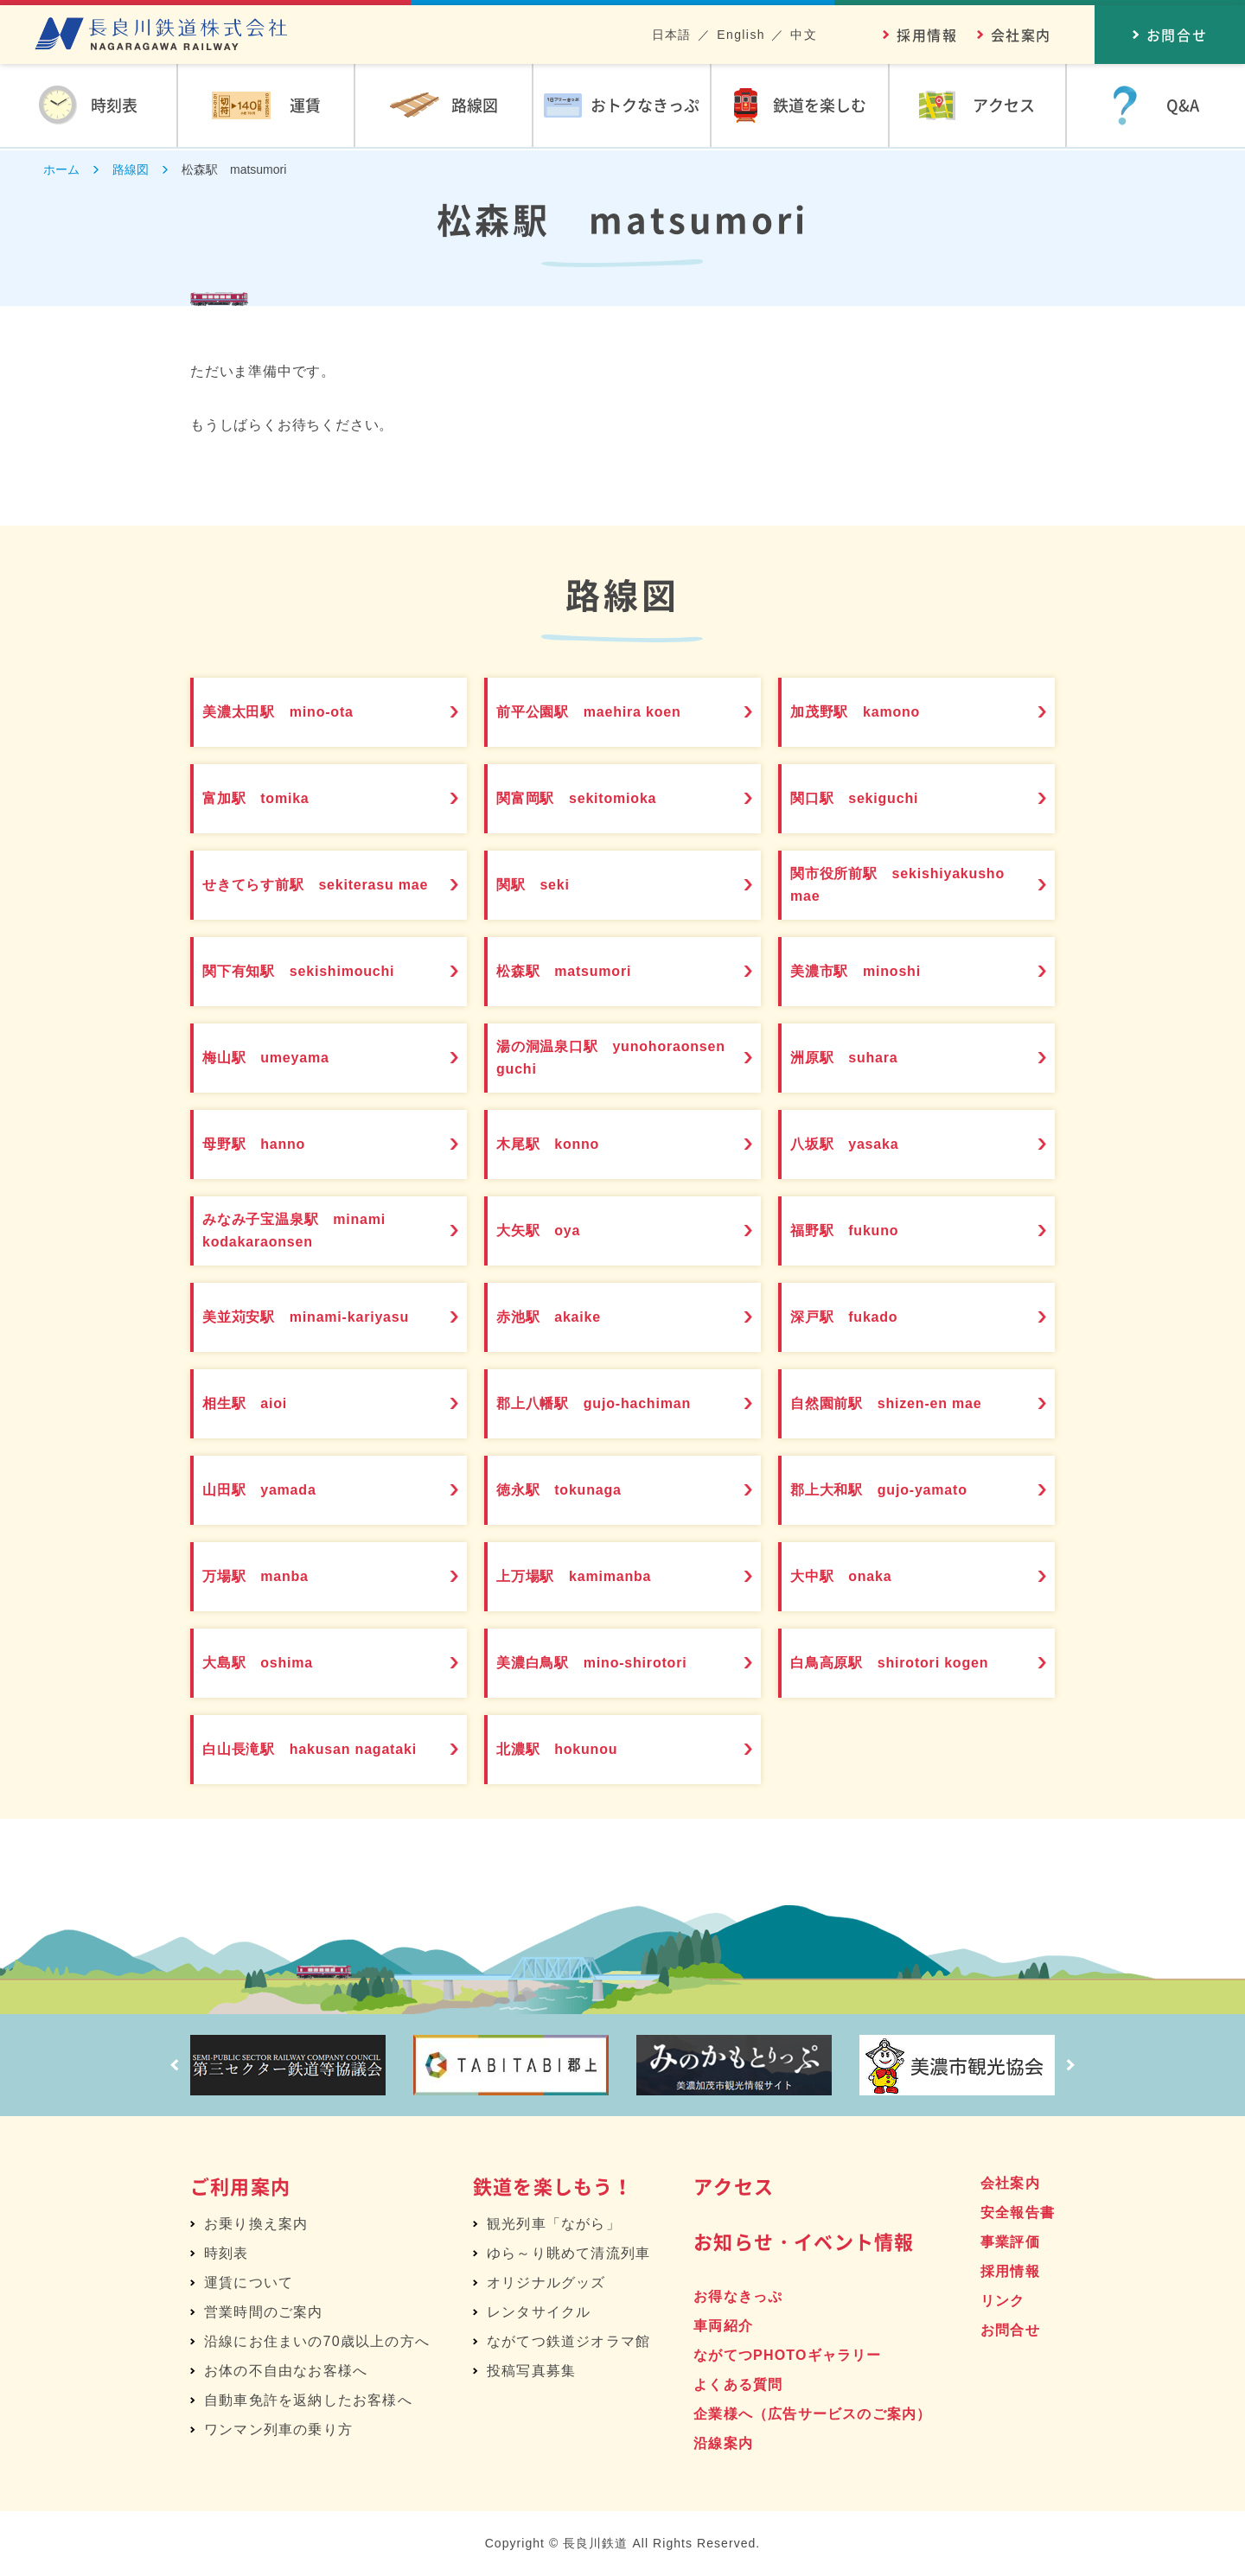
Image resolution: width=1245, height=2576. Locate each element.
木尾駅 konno (562, 1144)
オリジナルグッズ (546, 2282)
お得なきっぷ (737, 2296)
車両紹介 (723, 2325)
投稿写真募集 (531, 2370)
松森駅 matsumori (580, 971)
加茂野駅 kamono (871, 712)
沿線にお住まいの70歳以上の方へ (317, 2341)
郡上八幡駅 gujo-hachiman (613, 1403)
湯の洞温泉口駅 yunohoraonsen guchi (592, 1058)
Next (1076, 2065)
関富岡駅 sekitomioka (594, 798)
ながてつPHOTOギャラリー (787, 2355)
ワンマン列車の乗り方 (278, 2429)
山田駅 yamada (274, 1490)
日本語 (672, 34)
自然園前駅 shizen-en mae (905, 1403)
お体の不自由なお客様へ (285, 2370)
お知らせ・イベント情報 (803, 2241)
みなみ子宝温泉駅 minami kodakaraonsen (313, 1231)
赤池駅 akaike (563, 1317)
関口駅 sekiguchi (870, 798)
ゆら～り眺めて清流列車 (568, 2253)
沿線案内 (723, 2443)
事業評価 (1010, 2242)
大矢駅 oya (552, 1231)
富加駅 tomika (270, 798)
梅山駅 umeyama (282, 1058)
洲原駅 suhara (859, 1058)
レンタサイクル (539, 2312)
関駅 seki (546, 885)
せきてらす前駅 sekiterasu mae (318, 885)
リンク (1002, 2300)
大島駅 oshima (273, 1663)
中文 (803, 34)
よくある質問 (737, 2384)
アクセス (733, 2185)
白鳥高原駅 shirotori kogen (909, 1663)
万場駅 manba (270, 1576)
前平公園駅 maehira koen (608, 712)
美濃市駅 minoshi (872, 971)
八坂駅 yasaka (859, 1144)
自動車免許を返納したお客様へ (308, 2400)
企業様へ (812, 2414)
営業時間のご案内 (263, 2312)
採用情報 (927, 34)
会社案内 (1021, 34)
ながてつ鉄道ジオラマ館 (568, 2341)
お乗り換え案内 (256, 2223)
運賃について (248, 2282)
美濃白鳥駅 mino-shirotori (611, 1663)
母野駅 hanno (268, 1144)
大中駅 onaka (855, 1576)
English (741, 34)
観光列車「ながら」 (554, 2223)
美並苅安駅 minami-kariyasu (326, 1317)
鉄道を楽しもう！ (553, 2185)
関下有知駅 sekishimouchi (318, 971)
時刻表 (226, 2253)
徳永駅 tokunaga (575, 1490)
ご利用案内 (240, 2185)
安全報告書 (1017, 2212)
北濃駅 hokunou (573, 1749)
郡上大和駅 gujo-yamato (898, 1490)
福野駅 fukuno (859, 1231)
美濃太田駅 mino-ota (295, 712)
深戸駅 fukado (859, 1317)
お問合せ (1010, 2330)
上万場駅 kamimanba (591, 1576)
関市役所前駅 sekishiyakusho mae (881, 885)
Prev (168, 2065)
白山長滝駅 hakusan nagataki (293, 1749)
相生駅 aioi (258, 1403)
